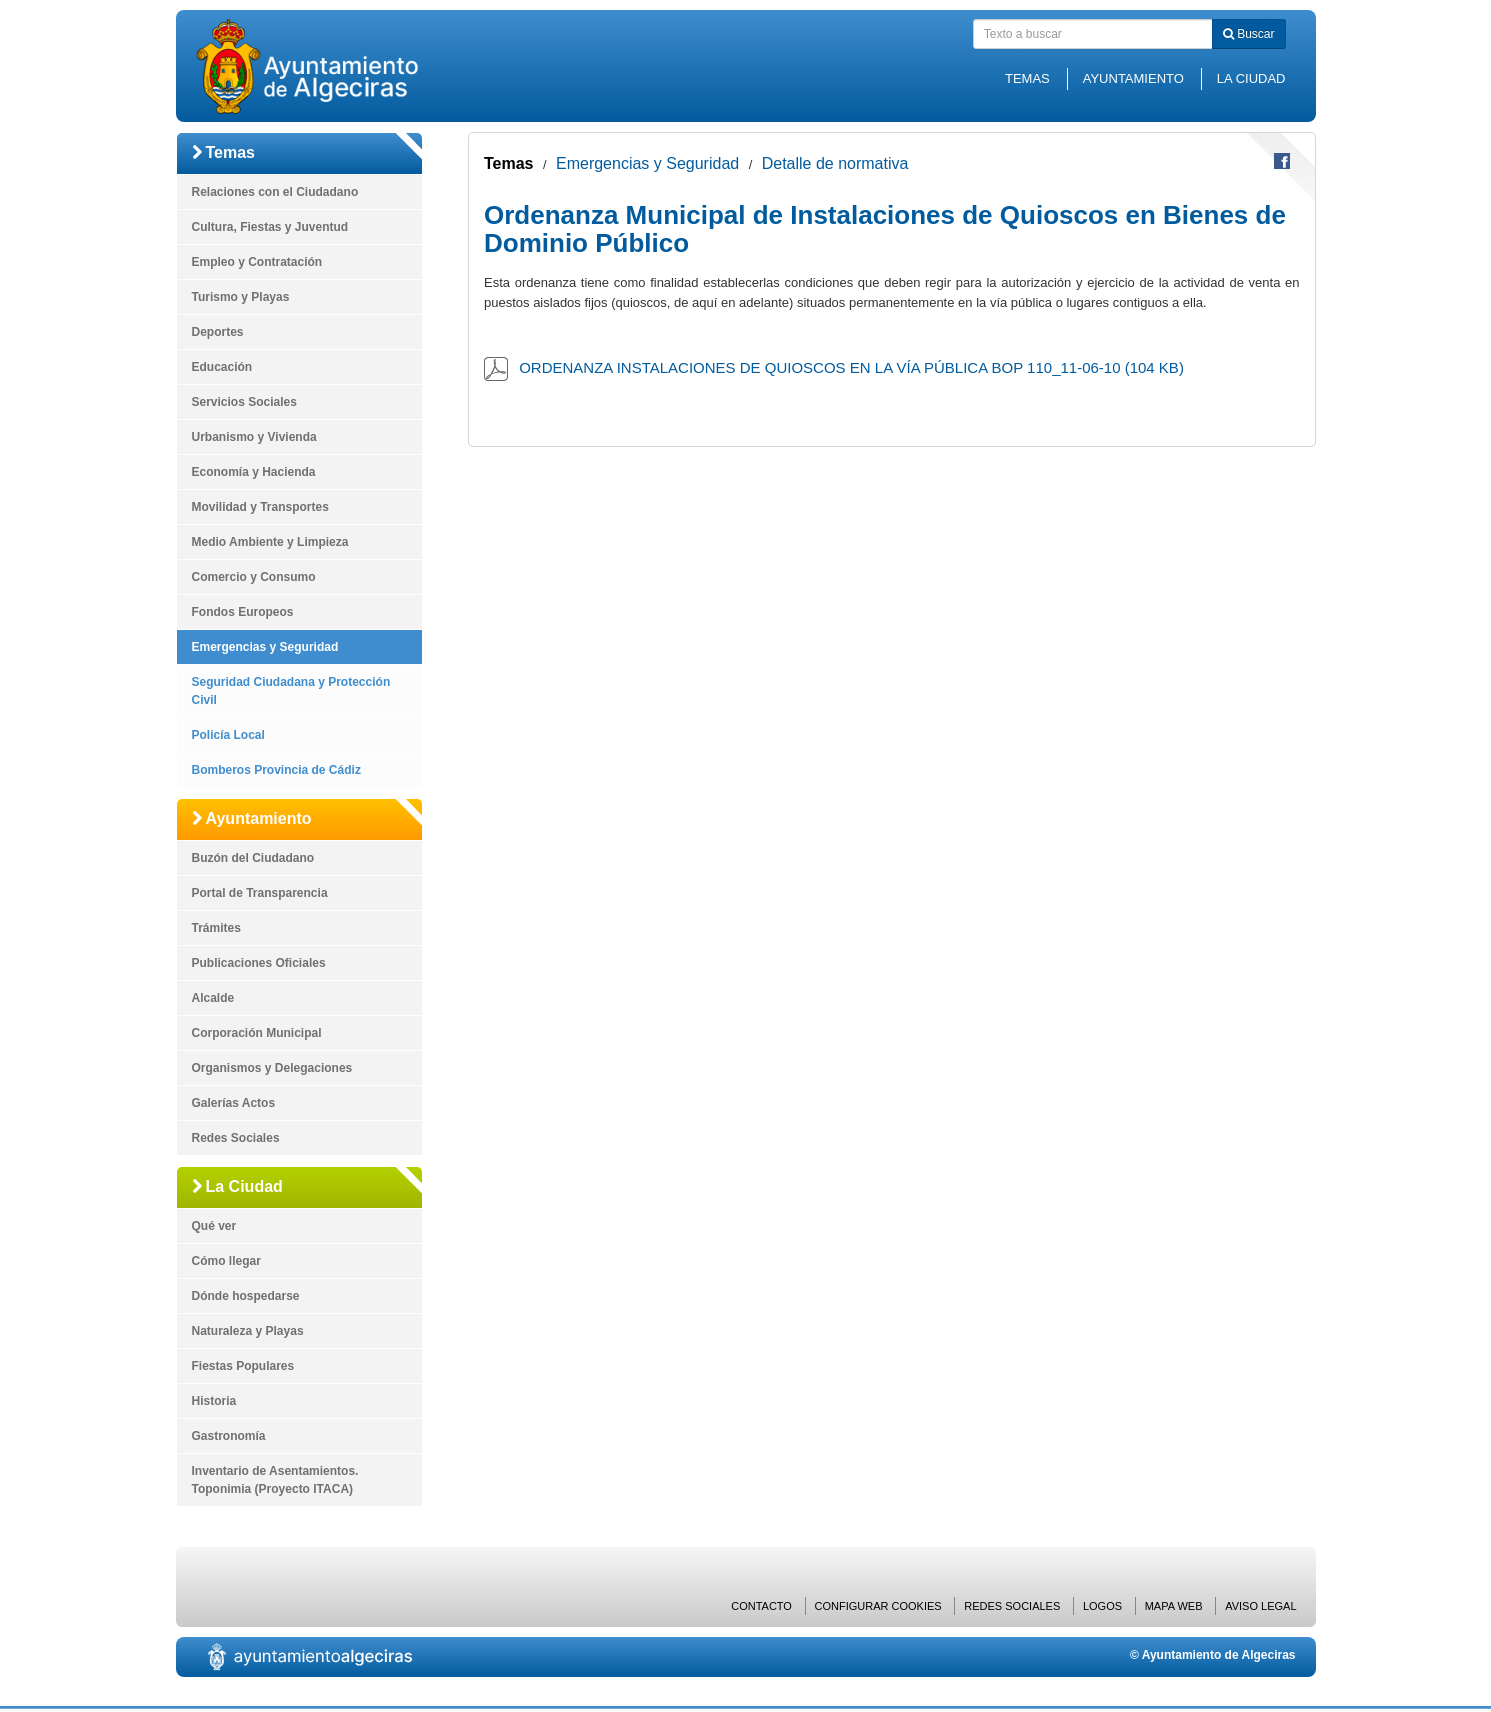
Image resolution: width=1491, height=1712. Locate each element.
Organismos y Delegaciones (272, 1068)
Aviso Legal (1260, 1606)
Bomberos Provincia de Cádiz (276, 770)
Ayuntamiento (1133, 78)
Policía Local (228, 735)
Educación (222, 367)
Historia (214, 1401)
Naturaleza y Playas (248, 1331)
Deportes (218, 332)
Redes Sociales (236, 1138)
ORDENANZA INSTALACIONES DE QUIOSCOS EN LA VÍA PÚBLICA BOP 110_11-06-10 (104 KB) (851, 367)
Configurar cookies (878, 1606)
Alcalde (213, 998)
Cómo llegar (226, 1261)
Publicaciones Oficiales (259, 963)
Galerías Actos (234, 1103)
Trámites (216, 928)
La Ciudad (1251, 78)
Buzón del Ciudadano (253, 858)
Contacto (761, 1606)
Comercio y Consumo (254, 577)
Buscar (1249, 34)
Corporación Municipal (257, 1033)
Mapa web (1174, 1606)
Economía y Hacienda (254, 472)
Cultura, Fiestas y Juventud (270, 227)
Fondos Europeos (243, 612)
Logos (1102, 1606)
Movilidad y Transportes (260, 507)
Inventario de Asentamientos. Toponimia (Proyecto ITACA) (275, 1480)
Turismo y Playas (241, 297)
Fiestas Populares (243, 1366)
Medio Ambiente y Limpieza (270, 542)
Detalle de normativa (835, 163)
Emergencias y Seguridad (265, 647)
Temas (1027, 78)
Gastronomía (229, 1436)
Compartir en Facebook (1282, 161)
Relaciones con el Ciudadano (275, 192)
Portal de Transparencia (260, 893)
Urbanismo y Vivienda (254, 437)
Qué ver (214, 1226)
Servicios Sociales (244, 402)
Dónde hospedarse (246, 1296)
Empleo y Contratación (257, 262)
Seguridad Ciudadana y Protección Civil (291, 691)
